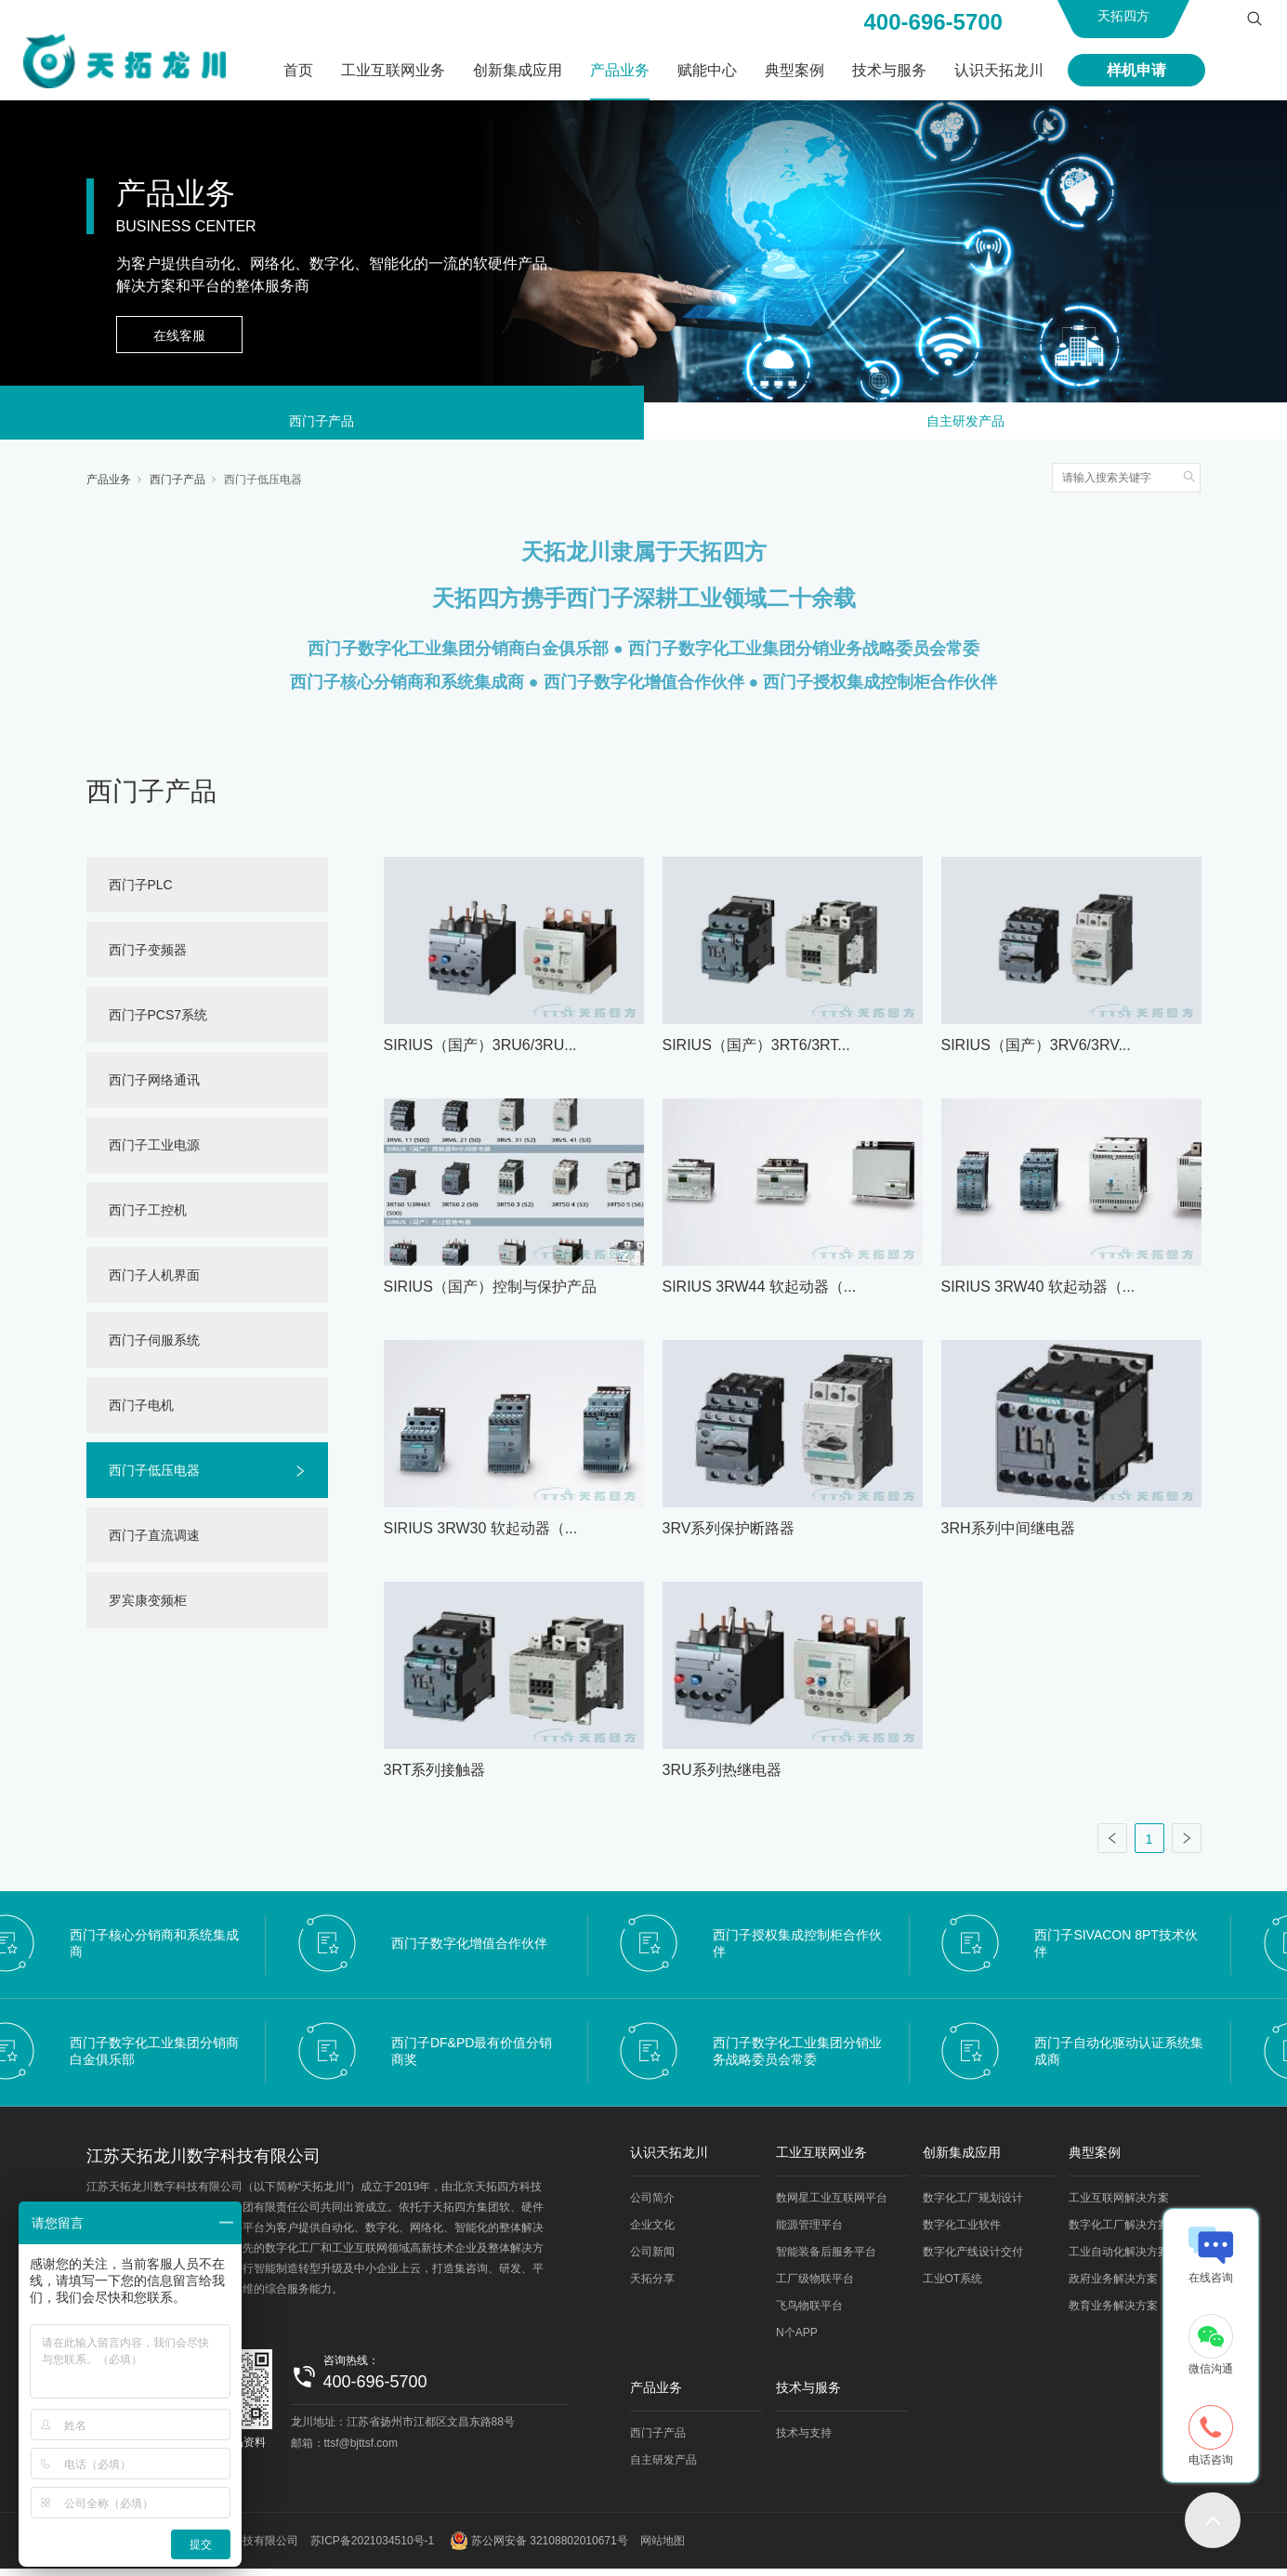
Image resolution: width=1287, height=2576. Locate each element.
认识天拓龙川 (999, 70)
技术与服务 (889, 70)
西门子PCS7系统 (158, 1022)
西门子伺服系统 (154, 1347)
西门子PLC (141, 892)
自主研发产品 (965, 424)
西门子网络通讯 (154, 1087)
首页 (298, 70)
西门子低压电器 (263, 486)
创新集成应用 (517, 70)
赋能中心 (707, 70)
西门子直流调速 (154, 1542)
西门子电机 (141, 1412)
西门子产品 (321, 424)
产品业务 (620, 70)
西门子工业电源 (154, 1152)
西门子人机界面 (154, 1282)
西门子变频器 (148, 957)
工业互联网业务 (393, 70)
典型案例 (794, 70)
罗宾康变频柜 (148, 1607)
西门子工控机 (148, 1217)
